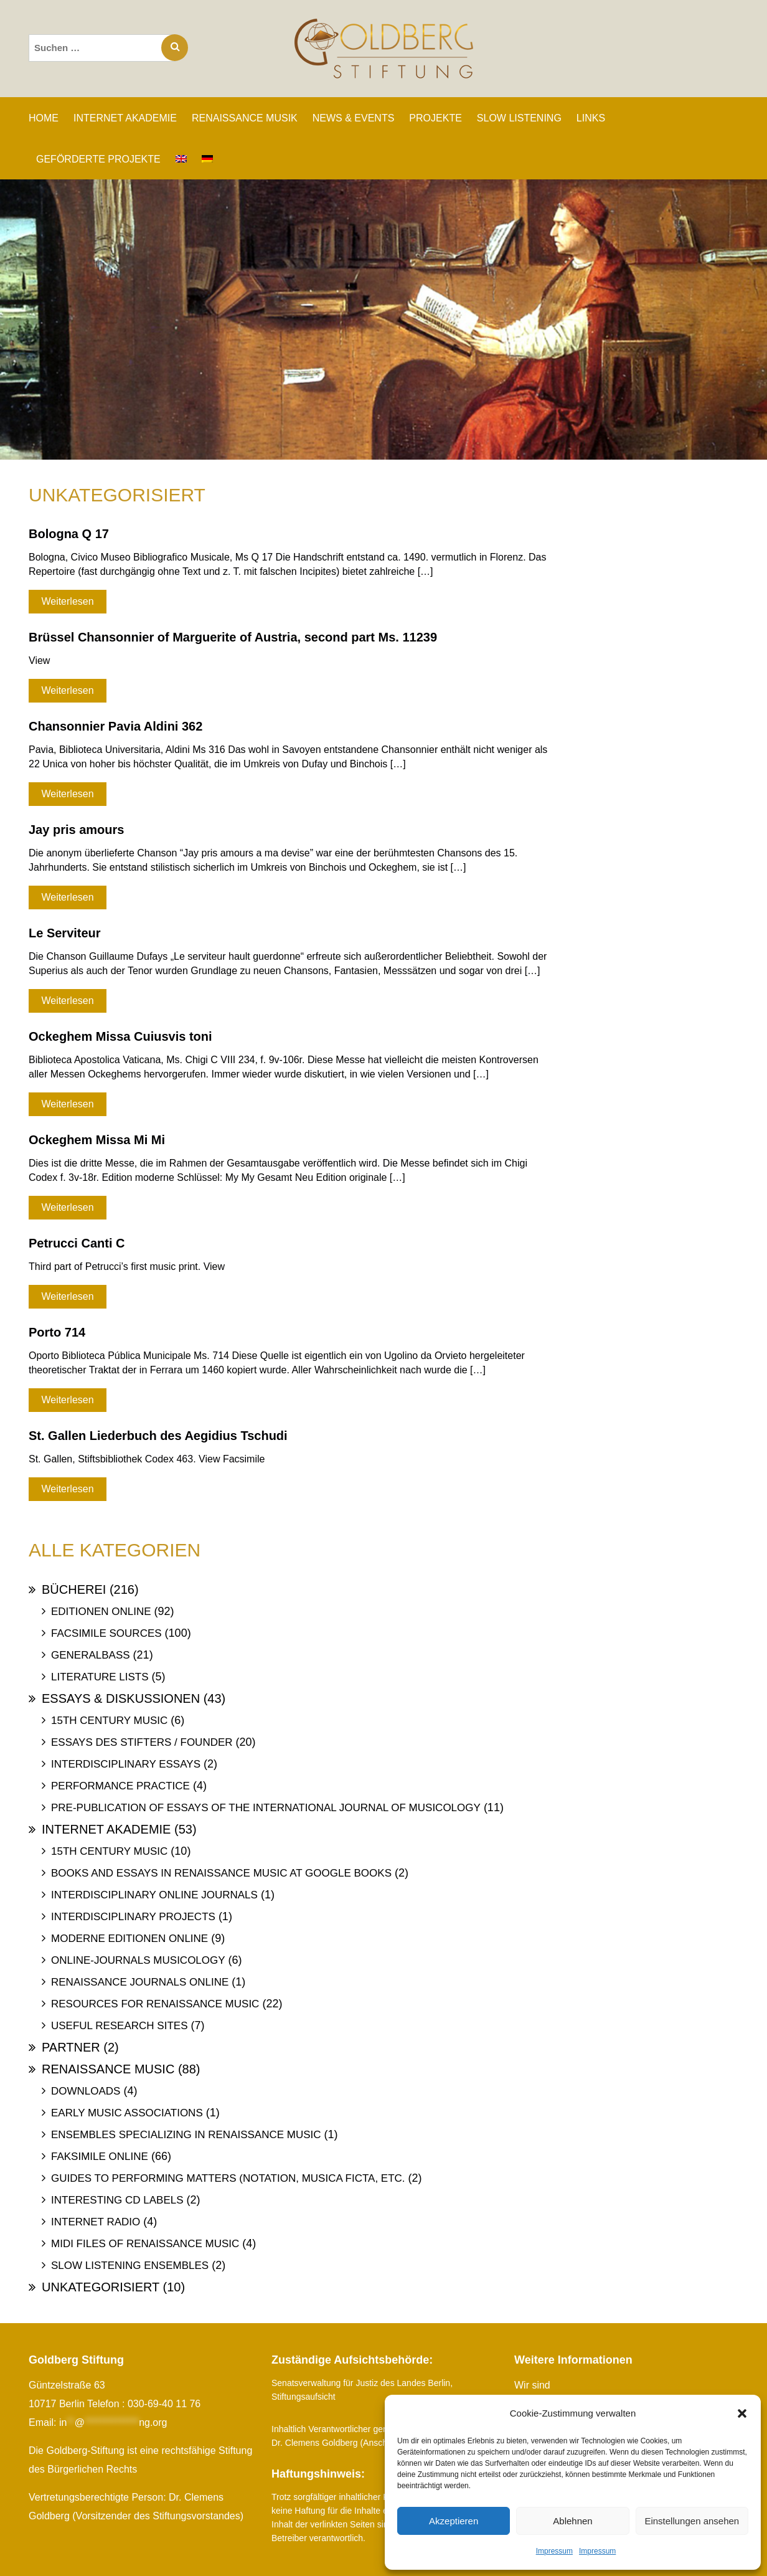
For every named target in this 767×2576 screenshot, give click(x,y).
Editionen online (101, 1611)
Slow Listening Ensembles (130, 2265)
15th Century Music (109, 1720)
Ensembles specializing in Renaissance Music (186, 2135)
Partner (71, 2047)
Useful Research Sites (119, 2026)
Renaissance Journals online (139, 1982)
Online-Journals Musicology (138, 1960)
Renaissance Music (108, 2069)
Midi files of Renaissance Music (145, 2244)
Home (44, 118)
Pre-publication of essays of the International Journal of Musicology (266, 1808)
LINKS (590, 118)
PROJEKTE (435, 118)
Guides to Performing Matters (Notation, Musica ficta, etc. (228, 2178)
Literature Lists (100, 1677)
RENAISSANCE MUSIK (245, 118)
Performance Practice (120, 1786)
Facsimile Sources (106, 1633)
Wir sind (532, 2385)
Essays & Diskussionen (121, 1698)
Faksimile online (99, 2156)
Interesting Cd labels (117, 2200)
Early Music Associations (127, 2113)
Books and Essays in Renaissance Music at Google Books (221, 1873)
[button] (742, 2413)
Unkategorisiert (100, 2287)
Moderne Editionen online (129, 1938)
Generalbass (90, 1655)
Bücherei (74, 1589)
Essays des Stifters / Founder (142, 1742)
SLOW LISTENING (519, 118)
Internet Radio (95, 2222)
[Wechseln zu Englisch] (181, 158)
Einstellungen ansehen (691, 2521)
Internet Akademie (106, 1829)
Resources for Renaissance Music (155, 2004)
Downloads (85, 2091)
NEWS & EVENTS (354, 118)
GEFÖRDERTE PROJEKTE (98, 159)
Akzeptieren (453, 2521)
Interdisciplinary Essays (125, 1764)
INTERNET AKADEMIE (125, 118)
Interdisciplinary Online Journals (154, 1895)
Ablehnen (572, 2521)
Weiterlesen (67, 601)
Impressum (554, 2551)
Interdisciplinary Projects (133, 1917)
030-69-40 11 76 (164, 2403)
